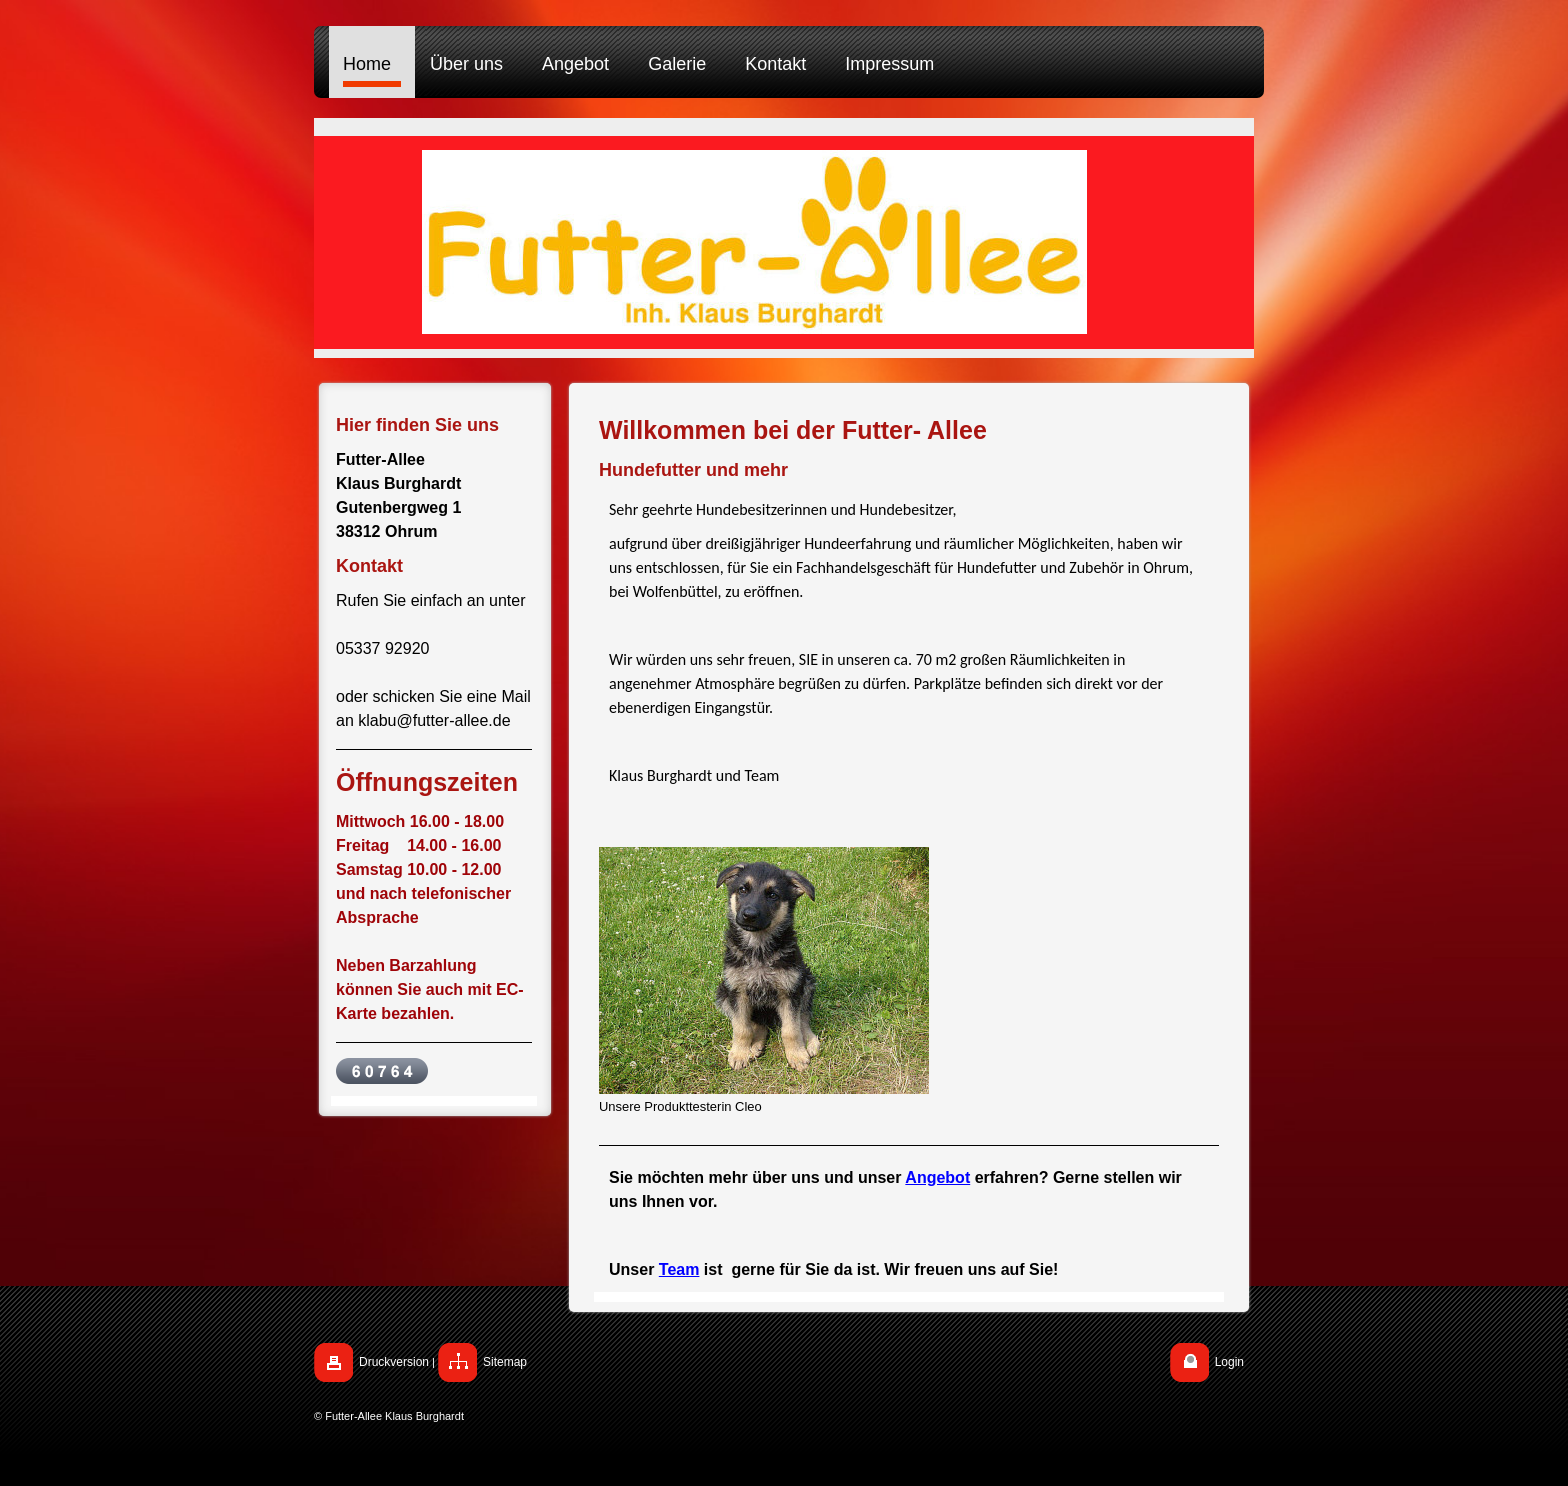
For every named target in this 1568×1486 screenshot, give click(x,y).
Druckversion (394, 1362)
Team (679, 1269)
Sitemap (505, 1362)
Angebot (937, 1177)
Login (1229, 1362)
